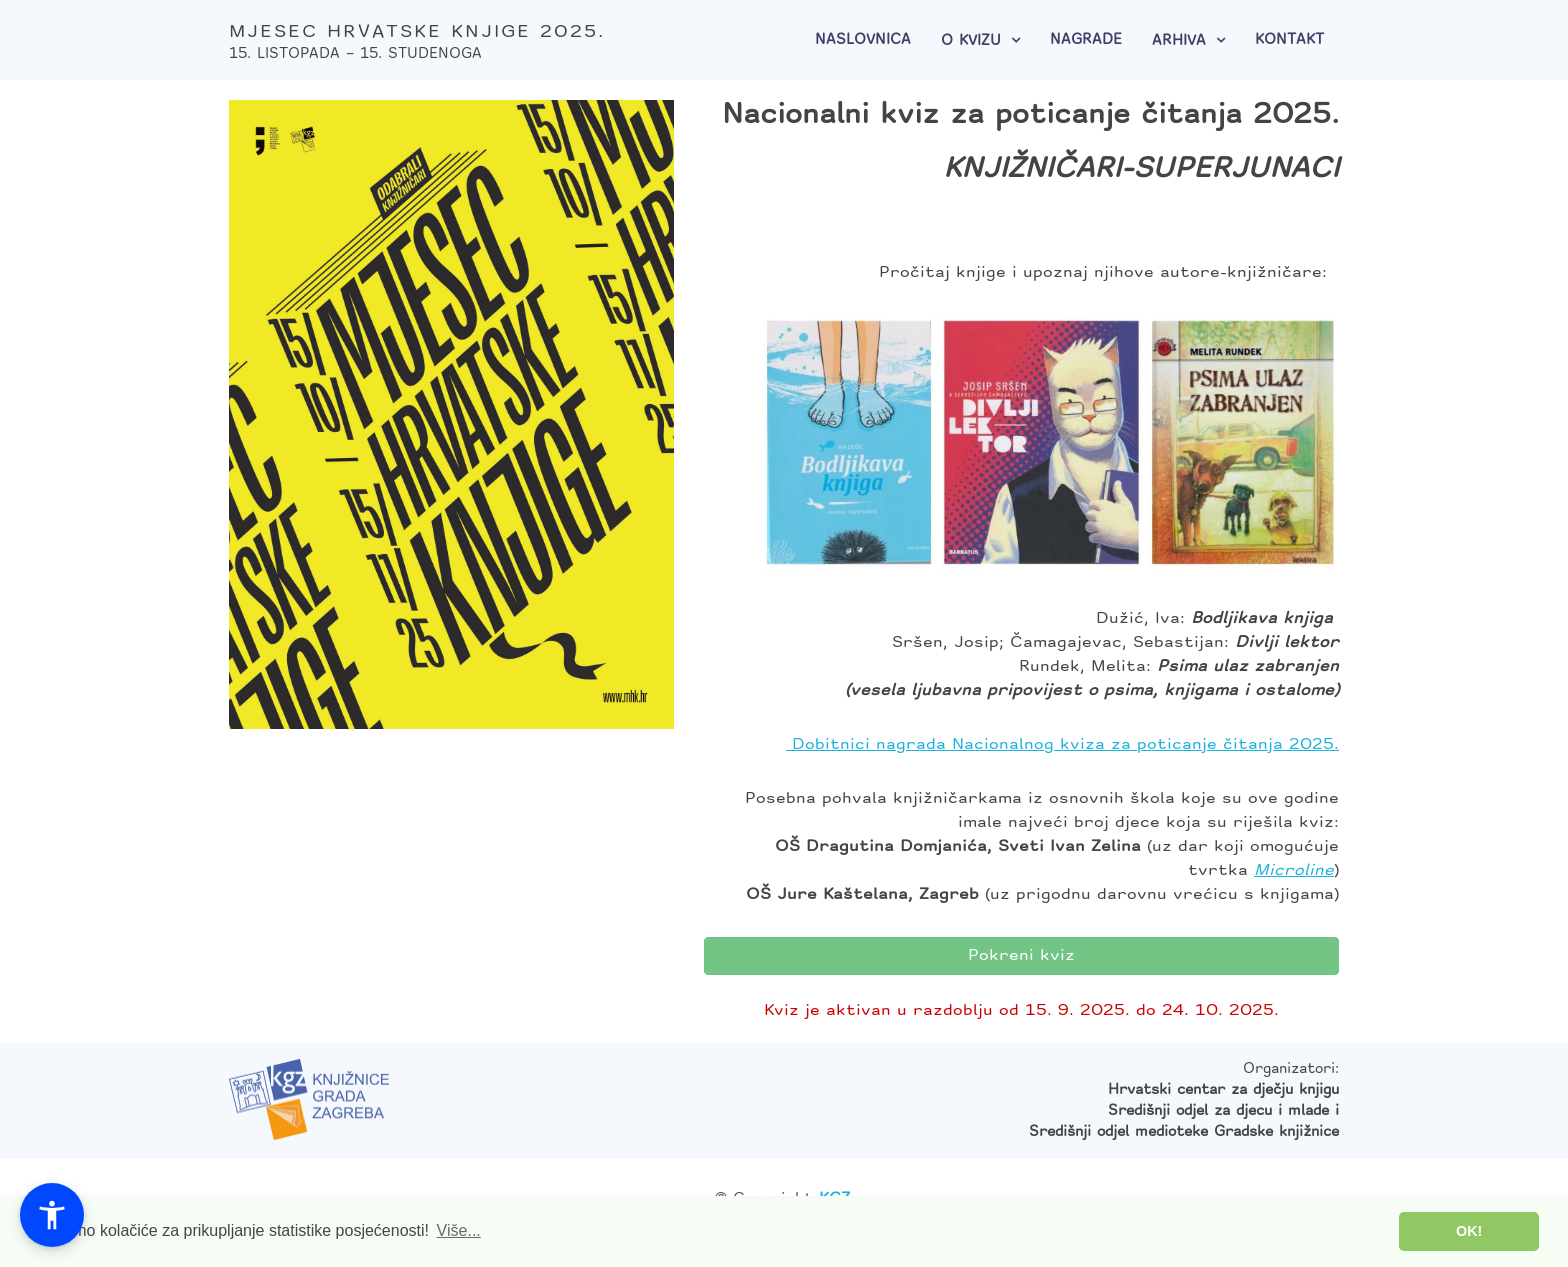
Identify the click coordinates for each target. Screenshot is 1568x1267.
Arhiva (1179, 41)
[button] (52, 1215)
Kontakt (1289, 40)
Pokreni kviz (1021, 956)
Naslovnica (863, 40)
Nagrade (1086, 40)
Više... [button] (459, 1230)
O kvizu (971, 41)
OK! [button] (1469, 1231)
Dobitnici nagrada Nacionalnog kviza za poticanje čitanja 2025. (1062, 745)
